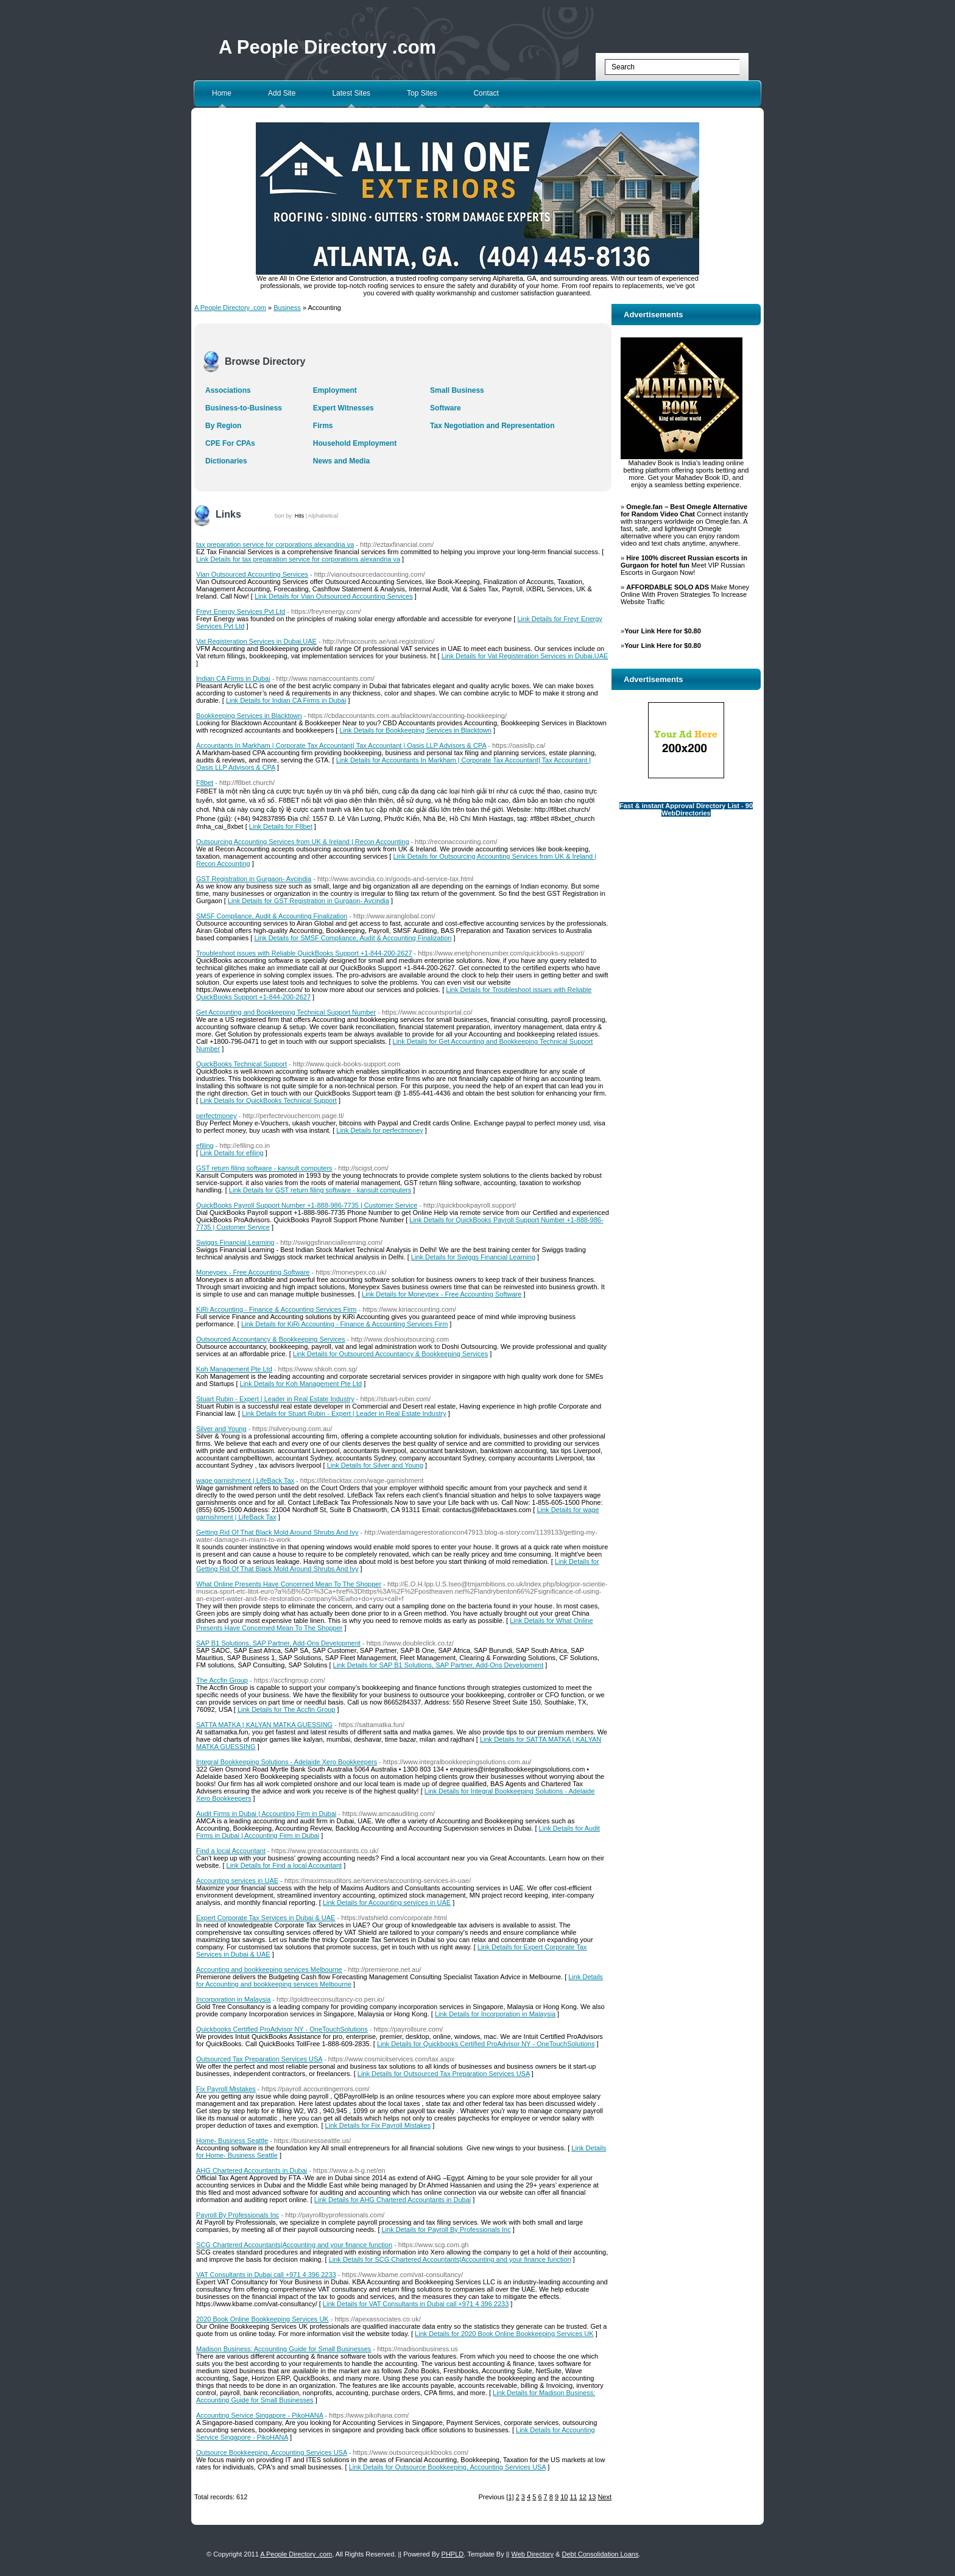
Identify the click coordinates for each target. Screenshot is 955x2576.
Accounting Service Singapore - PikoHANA (259, 2415)
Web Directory (533, 2554)
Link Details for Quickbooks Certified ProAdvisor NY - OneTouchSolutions (485, 2043)
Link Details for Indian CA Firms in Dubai (286, 700)
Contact (485, 93)
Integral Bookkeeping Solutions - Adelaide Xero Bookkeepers (286, 1761)
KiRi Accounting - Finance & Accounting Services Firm (276, 1309)
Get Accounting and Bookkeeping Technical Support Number (286, 1012)
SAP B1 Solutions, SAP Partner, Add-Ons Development (278, 1643)
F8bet (204, 782)
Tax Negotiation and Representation (492, 425)
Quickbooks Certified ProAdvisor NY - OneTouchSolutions (282, 2029)
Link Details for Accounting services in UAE (387, 1902)
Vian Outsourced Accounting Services (252, 574)
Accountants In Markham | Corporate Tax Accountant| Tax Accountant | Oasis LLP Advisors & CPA (341, 745)
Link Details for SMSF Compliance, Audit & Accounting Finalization (352, 937)
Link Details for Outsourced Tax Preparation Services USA (444, 2073)
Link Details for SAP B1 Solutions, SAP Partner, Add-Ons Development (438, 1665)
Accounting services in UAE (237, 1880)
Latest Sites (351, 93)
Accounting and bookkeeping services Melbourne (269, 1969)
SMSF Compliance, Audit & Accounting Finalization (271, 916)
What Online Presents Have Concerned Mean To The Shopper (288, 1584)
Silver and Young (221, 1428)
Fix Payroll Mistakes (226, 2088)
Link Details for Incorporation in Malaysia (495, 2014)
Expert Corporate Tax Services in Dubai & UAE (265, 1917)
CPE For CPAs (230, 443)
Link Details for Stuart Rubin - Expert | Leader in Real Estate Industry (344, 1413)
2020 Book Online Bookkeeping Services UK (262, 2319)
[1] (509, 2496)
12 (583, 2496)
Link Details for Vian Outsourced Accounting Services (334, 596)
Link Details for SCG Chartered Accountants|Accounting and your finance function (450, 2259)
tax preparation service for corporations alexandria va (275, 544)
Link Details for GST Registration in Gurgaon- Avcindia (308, 900)
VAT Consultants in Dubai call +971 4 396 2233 (266, 2274)
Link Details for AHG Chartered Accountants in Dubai (392, 2199)
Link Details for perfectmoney (379, 1130)
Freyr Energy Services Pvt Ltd (240, 611)
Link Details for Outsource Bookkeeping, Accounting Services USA (447, 2467)
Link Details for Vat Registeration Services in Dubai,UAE (525, 656)
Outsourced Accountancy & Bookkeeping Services (270, 1339)
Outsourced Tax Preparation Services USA (259, 2059)
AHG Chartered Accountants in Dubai (251, 2170)
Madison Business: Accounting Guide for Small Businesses (283, 2349)
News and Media (341, 461)
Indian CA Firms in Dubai (233, 678)
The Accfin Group (222, 1680)
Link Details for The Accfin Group (287, 1709)
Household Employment (354, 443)
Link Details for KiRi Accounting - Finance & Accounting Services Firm (344, 1324)
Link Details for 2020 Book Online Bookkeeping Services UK (504, 2333)
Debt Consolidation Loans (600, 2554)
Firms (323, 425)
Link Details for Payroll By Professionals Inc (446, 2229)
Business (287, 307)
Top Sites (422, 93)
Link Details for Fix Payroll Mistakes (378, 2125)
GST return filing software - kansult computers (264, 1168)
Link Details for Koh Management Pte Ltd (301, 1383)
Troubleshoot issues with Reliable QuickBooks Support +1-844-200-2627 (304, 953)
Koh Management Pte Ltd (234, 1369)
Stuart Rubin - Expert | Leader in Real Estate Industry (275, 1398)
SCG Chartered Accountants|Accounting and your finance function (294, 2244)
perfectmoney (216, 1115)
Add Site (281, 93)
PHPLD (453, 2554)
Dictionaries (226, 461)
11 (573, 2496)
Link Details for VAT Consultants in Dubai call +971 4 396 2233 (416, 2303)
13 (592, 2496)
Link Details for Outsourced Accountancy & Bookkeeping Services (390, 1353)
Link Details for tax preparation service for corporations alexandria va (298, 559)
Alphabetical (323, 516)
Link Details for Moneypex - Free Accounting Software (441, 1294)
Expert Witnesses (343, 408)
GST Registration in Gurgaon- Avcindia (253, 878)
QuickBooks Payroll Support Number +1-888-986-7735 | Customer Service (306, 1205)
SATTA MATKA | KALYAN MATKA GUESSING (264, 1724)
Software (445, 408)
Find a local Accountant (231, 1850)
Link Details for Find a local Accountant (284, 1865)
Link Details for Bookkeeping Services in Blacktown (415, 730)
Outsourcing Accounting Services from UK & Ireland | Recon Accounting (302, 841)
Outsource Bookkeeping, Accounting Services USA (271, 2452)
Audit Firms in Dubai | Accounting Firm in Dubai (266, 1813)
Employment (335, 390)
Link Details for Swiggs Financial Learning (473, 1257)
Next (604, 2496)
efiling (205, 1145)
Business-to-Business (243, 408)
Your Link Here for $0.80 (662, 631)
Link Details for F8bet (280, 826)
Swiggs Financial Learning (235, 1242)
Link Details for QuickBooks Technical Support (268, 1100)
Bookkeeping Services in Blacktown (249, 715)
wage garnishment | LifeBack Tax (245, 1480)
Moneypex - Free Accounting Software (252, 1272)
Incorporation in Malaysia (233, 1999)
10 (564, 2496)
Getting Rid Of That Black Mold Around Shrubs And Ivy (277, 1532)
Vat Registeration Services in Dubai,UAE (256, 641)
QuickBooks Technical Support (241, 1064)
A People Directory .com (327, 47)
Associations (228, 390)
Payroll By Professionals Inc (237, 2215)
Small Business (457, 390)
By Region (223, 425)
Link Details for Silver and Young (375, 1465)
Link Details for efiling (232, 1152)
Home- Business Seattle (232, 2140)
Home (221, 93)
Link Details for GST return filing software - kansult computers (320, 1190)
